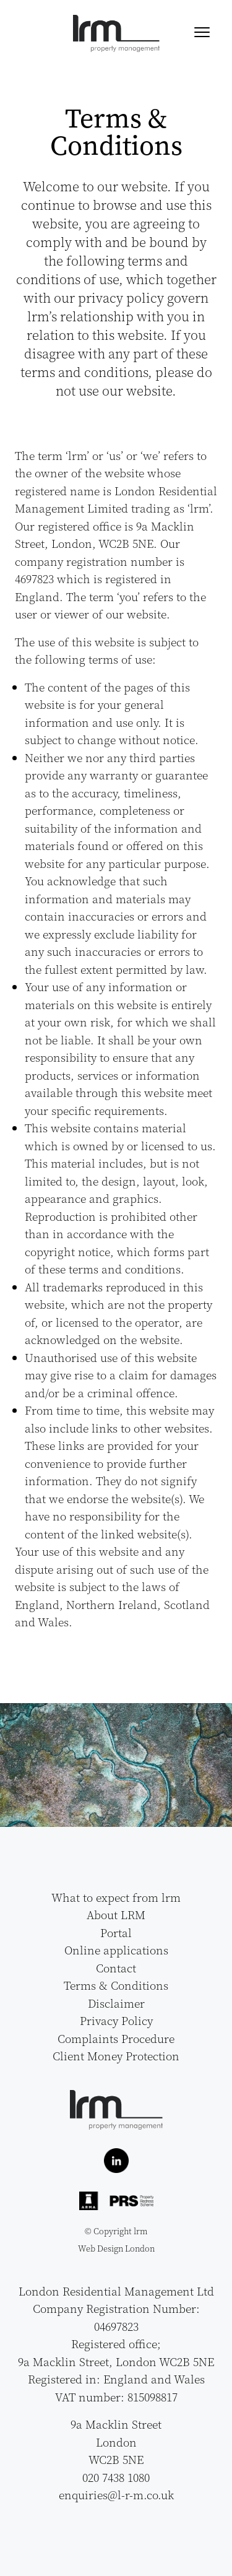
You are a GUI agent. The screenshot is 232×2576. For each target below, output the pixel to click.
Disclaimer (116, 2003)
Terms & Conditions (116, 1985)
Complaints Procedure (116, 2039)
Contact (116, 1968)
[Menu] (201, 30)
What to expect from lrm (116, 1897)
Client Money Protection (116, 2056)
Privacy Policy (116, 2021)
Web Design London (116, 2248)
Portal (116, 1933)
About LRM (116, 1915)
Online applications (116, 1950)
